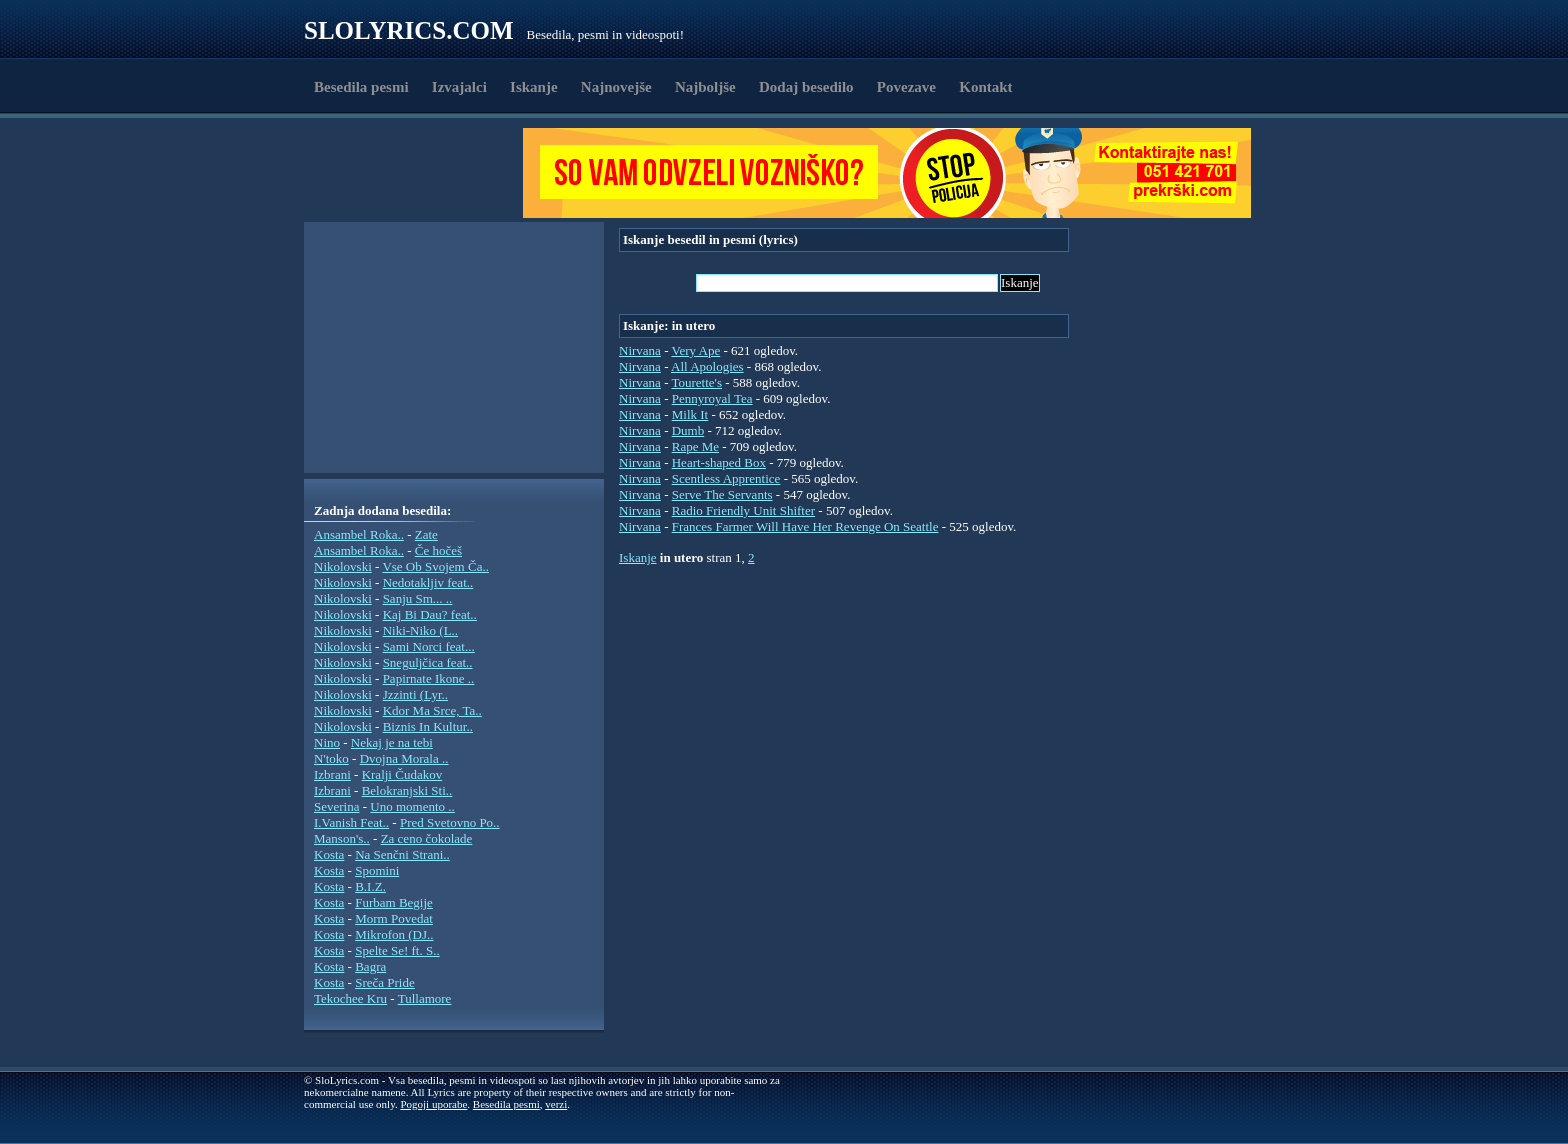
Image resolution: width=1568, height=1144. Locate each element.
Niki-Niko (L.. (420, 630)
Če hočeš (438, 550)
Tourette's (696, 382)
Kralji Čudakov (402, 774)
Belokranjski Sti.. (407, 790)
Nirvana (640, 350)
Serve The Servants (722, 494)
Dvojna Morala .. (404, 758)
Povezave (906, 87)
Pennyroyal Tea (712, 398)
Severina (336, 806)
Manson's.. (342, 838)
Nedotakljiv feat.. (428, 582)
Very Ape (695, 350)
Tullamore (425, 998)
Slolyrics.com (409, 30)
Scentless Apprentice (726, 478)
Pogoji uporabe (433, 1104)
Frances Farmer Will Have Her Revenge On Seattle (805, 526)
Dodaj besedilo (806, 87)
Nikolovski (343, 566)
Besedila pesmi (361, 87)
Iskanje (534, 87)
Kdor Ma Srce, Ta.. (432, 710)
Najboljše (705, 87)
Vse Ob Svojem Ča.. (435, 566)
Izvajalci (459, 87)
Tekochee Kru (350, 998)
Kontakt (985, 87)
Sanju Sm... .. (418, 598)
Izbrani (332, 774)
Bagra (370, 966)
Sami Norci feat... (429, 646)
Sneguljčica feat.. (428, 662)
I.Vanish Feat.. (351, 822)
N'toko (331, 758)
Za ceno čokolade (427, 838)
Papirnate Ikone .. (429, 678)
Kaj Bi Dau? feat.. (430, 614)
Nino (327, 742)
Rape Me (695, 446)
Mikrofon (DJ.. (394, 934)
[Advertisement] (420, 173)
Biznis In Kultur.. (428, 726)
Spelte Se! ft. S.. (397, 950)
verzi (556, 1104)
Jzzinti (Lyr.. (415, 694)
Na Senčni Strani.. (402, 854)
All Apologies (707, 366)
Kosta (329, 854)
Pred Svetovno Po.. (450, 822)
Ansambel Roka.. (359, 534)
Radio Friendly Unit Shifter (743, 510)
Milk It (690, 414)
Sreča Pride (385, 982)
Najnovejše (616, 87)
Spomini (377, 870)
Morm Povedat (394, 918)
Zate (426, 534)
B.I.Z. (370, 886)
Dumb (688, 430)
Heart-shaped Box (719, 462)
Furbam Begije (394, 902)
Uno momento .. (412, 806)
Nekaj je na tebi (392, 742)
